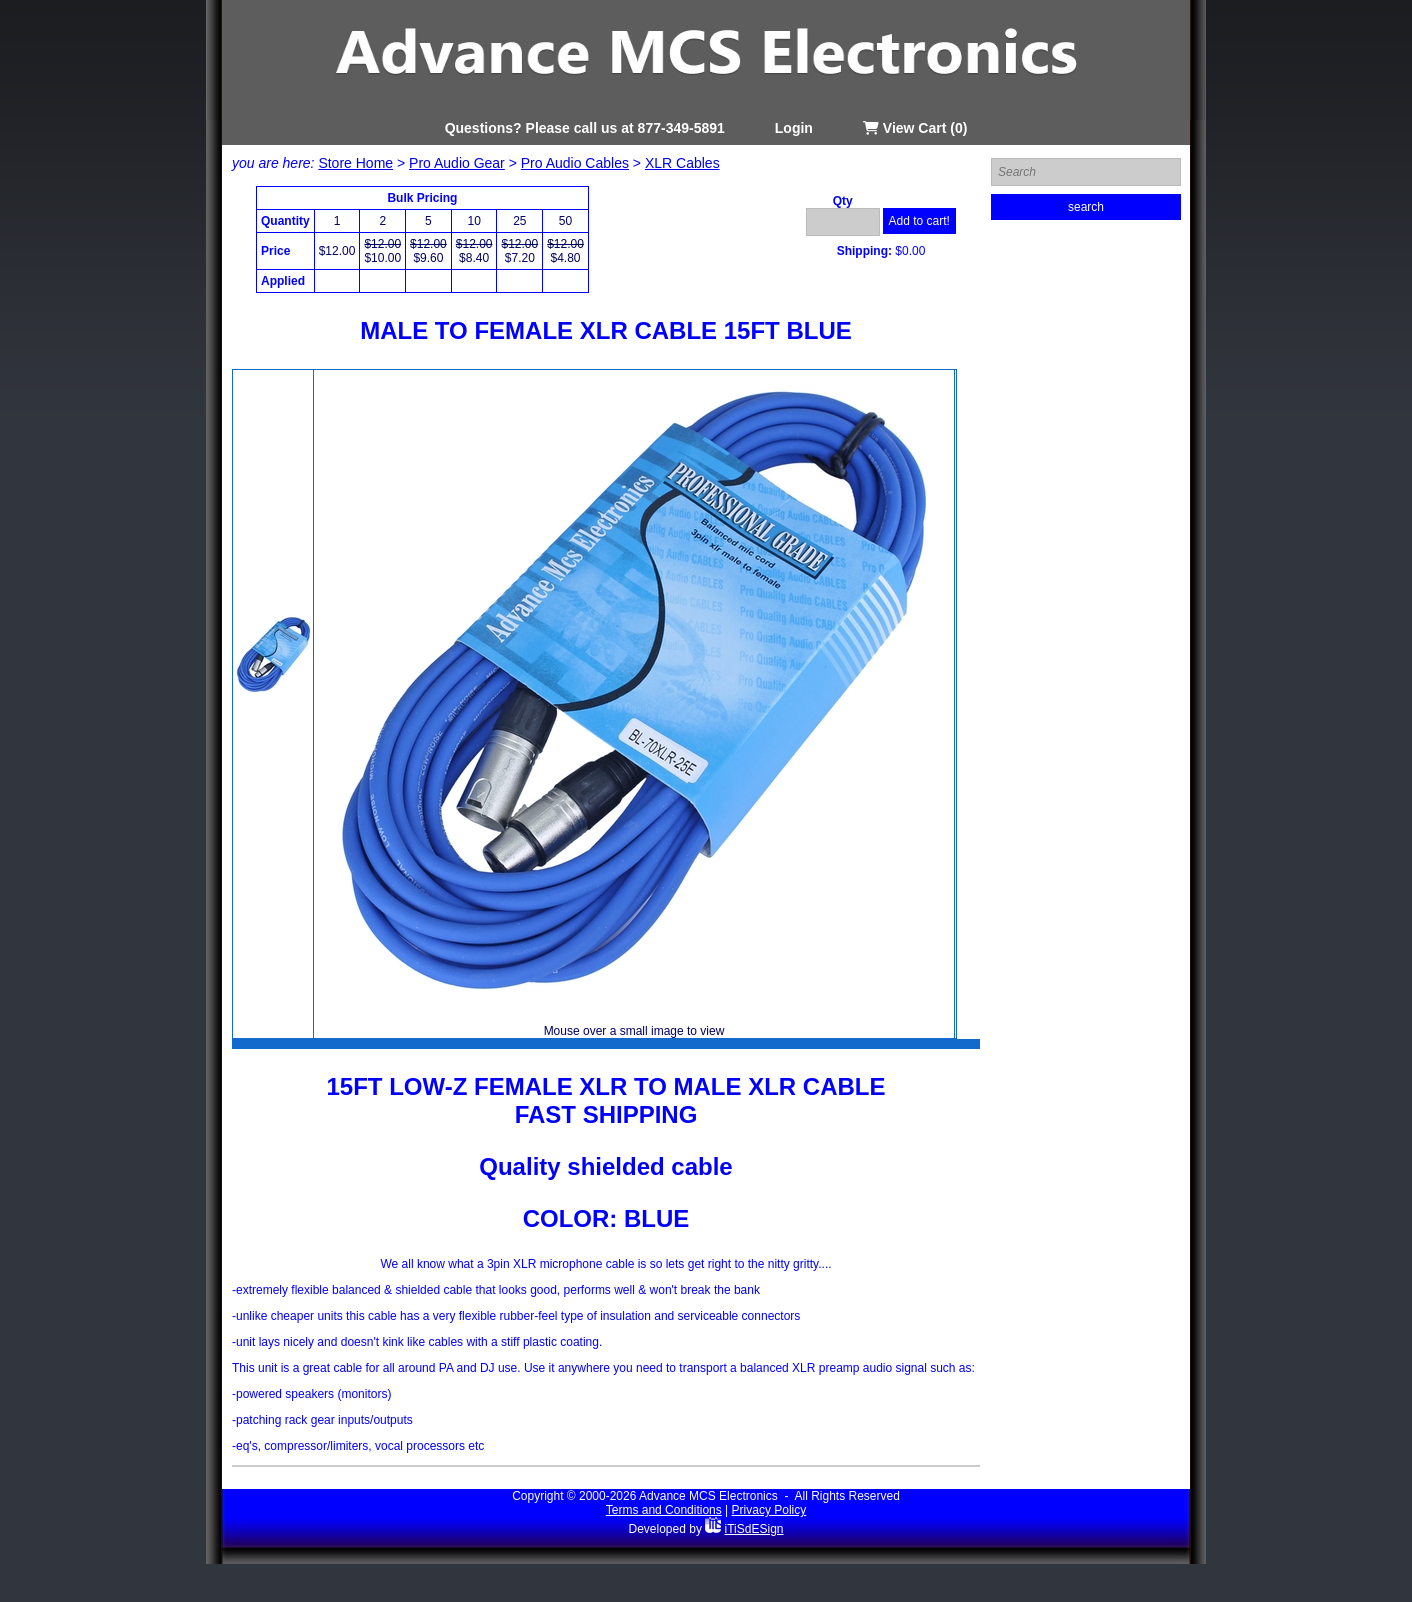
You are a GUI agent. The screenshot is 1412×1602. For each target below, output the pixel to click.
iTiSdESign (754, 1529)
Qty (843, 201)
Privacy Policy (769, 1510)
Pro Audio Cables (575, 163)
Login (794, 128)
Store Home (355, 163)
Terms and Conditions (664, 1510)
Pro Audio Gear (457, 163)
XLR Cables (682, 163)
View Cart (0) (915, 128)
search (1086, 207)
